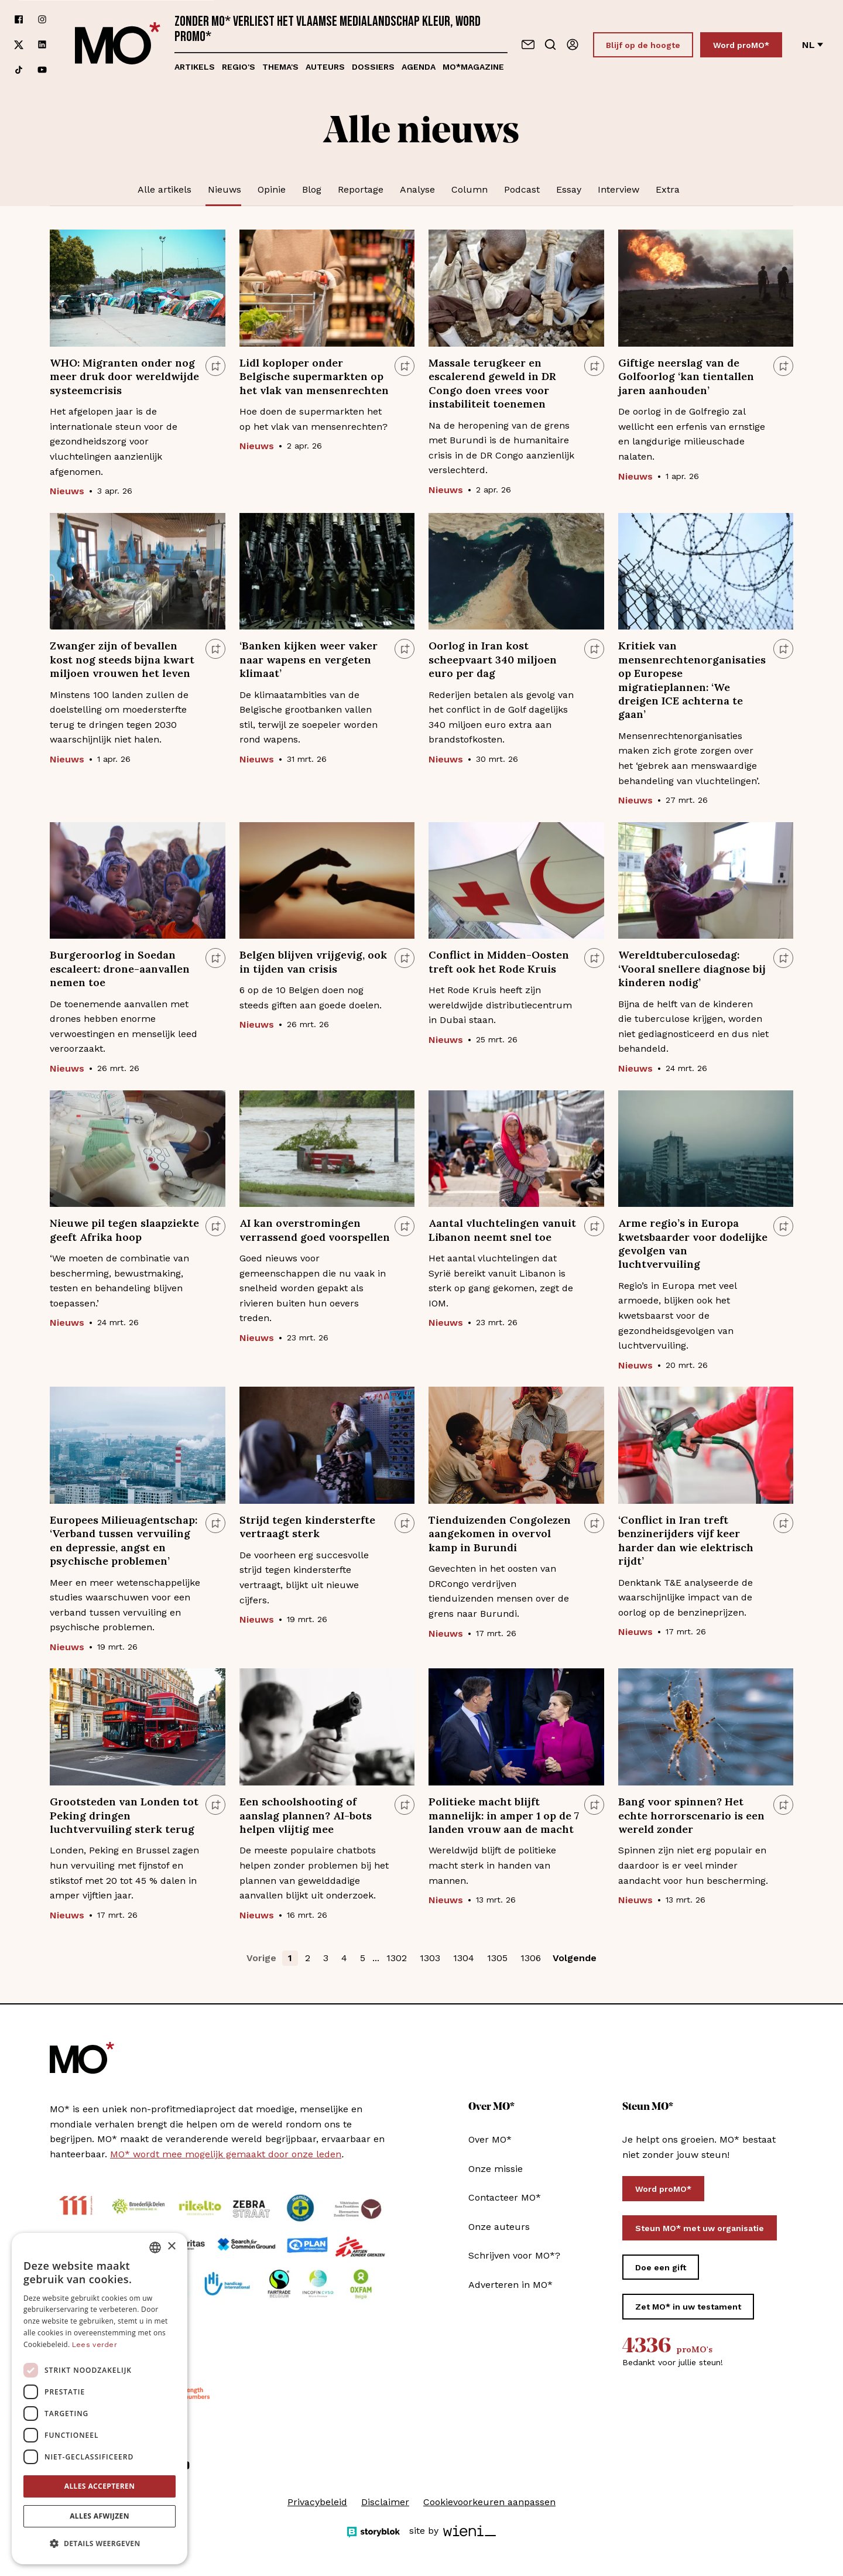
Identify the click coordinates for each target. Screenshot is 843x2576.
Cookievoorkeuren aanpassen (489, 2501)
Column (469, 189)
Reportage (360, 189)
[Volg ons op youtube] (42, 70)
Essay (568, 189)
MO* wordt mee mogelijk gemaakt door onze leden (225, 2154)
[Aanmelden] (572, 44)
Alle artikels (164, 189)
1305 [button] (497, 1957)
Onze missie (495, 2168)
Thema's (280, 66)
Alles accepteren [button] (99, 2486)
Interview (618, 189)
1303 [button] (430, 1957)
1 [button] (290, 1957)
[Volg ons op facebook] (18, 19)
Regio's (238, 66)
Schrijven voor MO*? (514, 2255)
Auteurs (325, 66)
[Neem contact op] (528, 44)
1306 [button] (530, 1957)
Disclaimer (385, 2501)
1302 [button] (396, 1957)
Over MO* (490, 2139)
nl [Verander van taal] (812, 44)
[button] (99, 2544)
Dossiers (373, 66)
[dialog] (99, 2398)
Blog (311, 189)
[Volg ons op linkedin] (42, 44)
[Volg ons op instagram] (42, 19)
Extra (668, 189)
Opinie (272, 189)
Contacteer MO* (504, 2197)
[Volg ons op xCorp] (18, 44)
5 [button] (362, 1957)
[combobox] (155, 2247)
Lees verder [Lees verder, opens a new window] (94, 2345)
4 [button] (344, 1957)
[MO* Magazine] (117, 44)
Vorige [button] (261, 1957)
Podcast (522, 189)
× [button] (171, 2246)
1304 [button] (463, 1957)
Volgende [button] (575, 1957)
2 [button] (307, 1957)
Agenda (419, 66)
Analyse (417, 189)
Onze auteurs (499, 2226)
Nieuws (224, 189)
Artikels (194, 66)
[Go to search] (550, 44)
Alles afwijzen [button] (99, 2516)
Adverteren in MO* (510, 2284)
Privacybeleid (317, 2501)
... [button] (375, 1957)
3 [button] (325, 1957)
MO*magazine (473, 66)
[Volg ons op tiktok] (18, 70)
